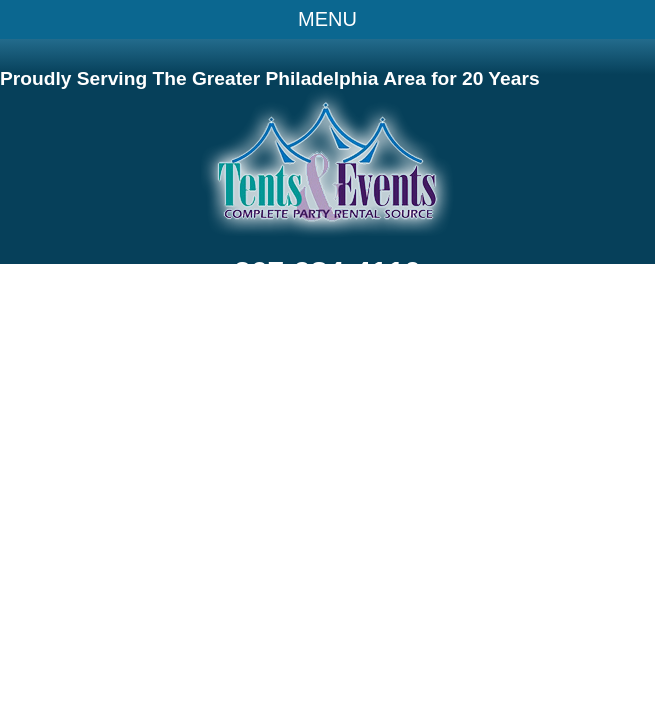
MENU (327, 19)
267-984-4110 (327, 271)
